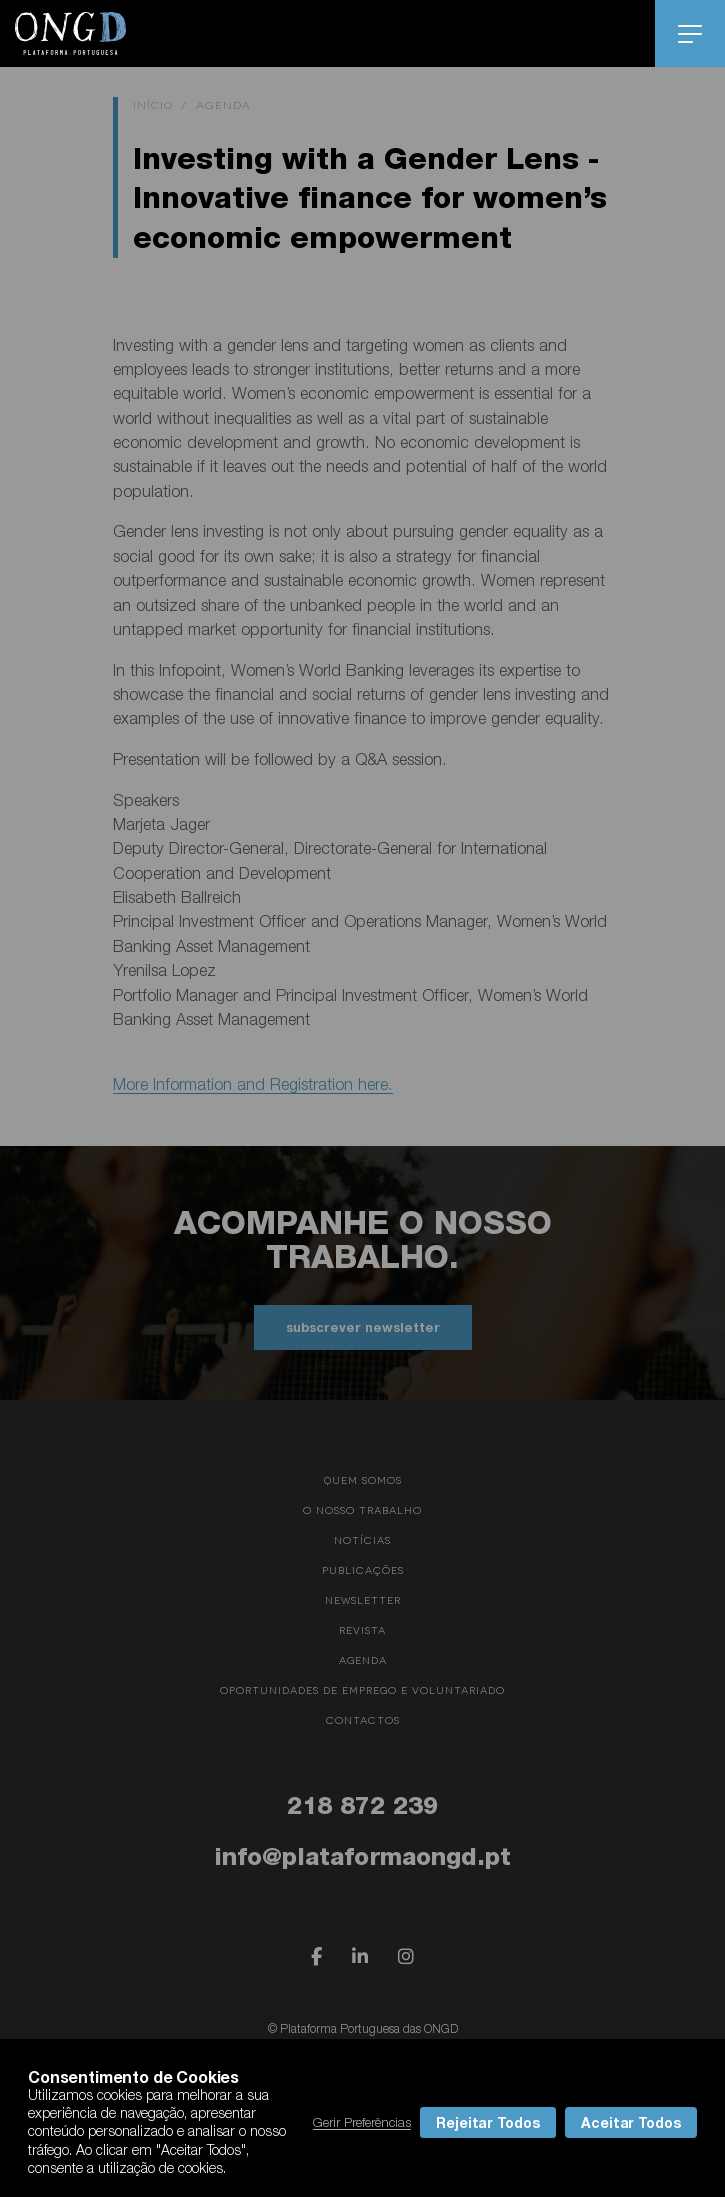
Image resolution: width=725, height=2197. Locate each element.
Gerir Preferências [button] (362, 2122)
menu (690, 34)
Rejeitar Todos (488, 2122)
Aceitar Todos (631, 2122)
